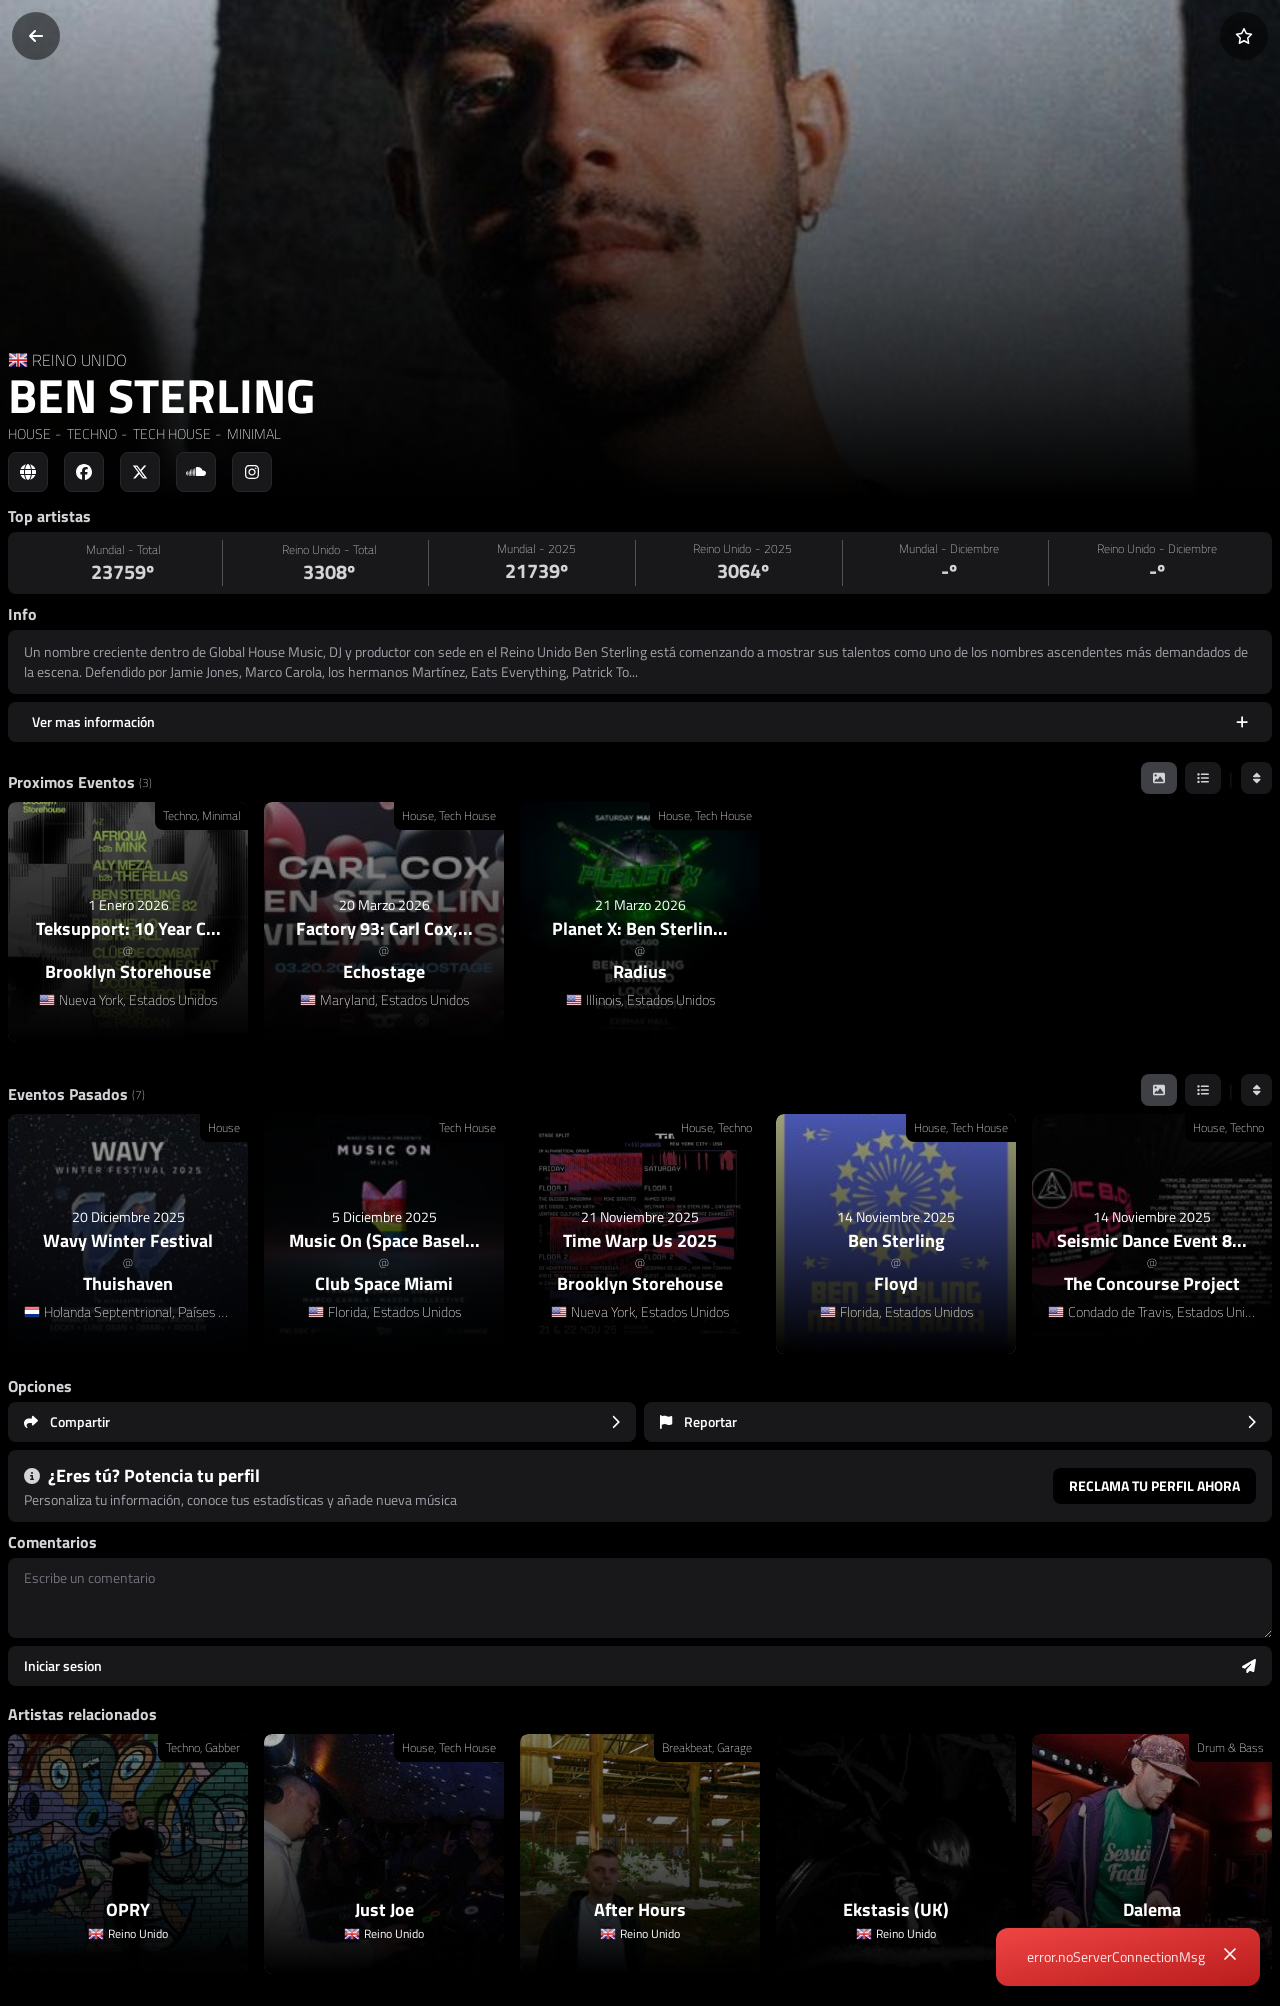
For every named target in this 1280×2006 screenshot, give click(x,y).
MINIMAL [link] (252, 433)
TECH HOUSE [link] (170, 433)
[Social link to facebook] (84, 472)
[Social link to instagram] (252, 472)
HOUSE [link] (29, 433)
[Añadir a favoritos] (1244, 36)
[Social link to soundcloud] (196, 472)
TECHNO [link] (90, 433)
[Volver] (36, 36)
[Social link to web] (28, 472)
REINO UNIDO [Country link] (79, 360)
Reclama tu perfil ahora (1154, 1485)
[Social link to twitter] (140, 472)
